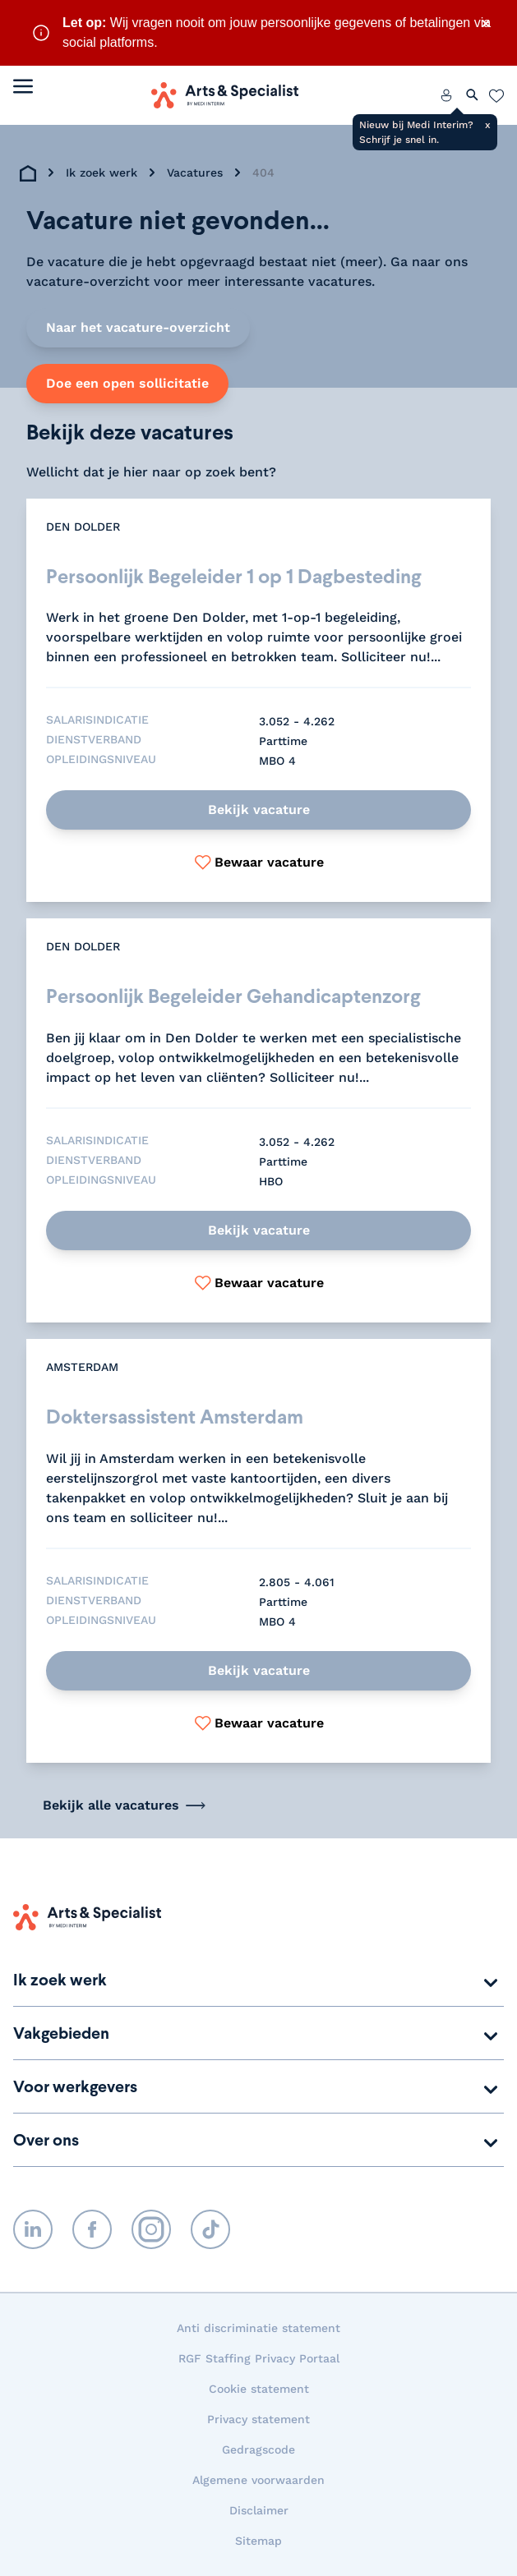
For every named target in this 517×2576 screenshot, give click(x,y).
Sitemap (258, 2540)
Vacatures (195, 172)
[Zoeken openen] (472, 95)
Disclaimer (259, 2510)
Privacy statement (258, 2419)
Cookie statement (259, 2388)
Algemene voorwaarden (258, 2479)
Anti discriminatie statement (258, 2327)
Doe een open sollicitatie (127, 383)
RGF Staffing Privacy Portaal (258, 2358)
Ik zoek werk (101, 172)
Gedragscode (258, 2449)
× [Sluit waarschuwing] (486, 23)
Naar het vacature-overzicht (138, 327)
